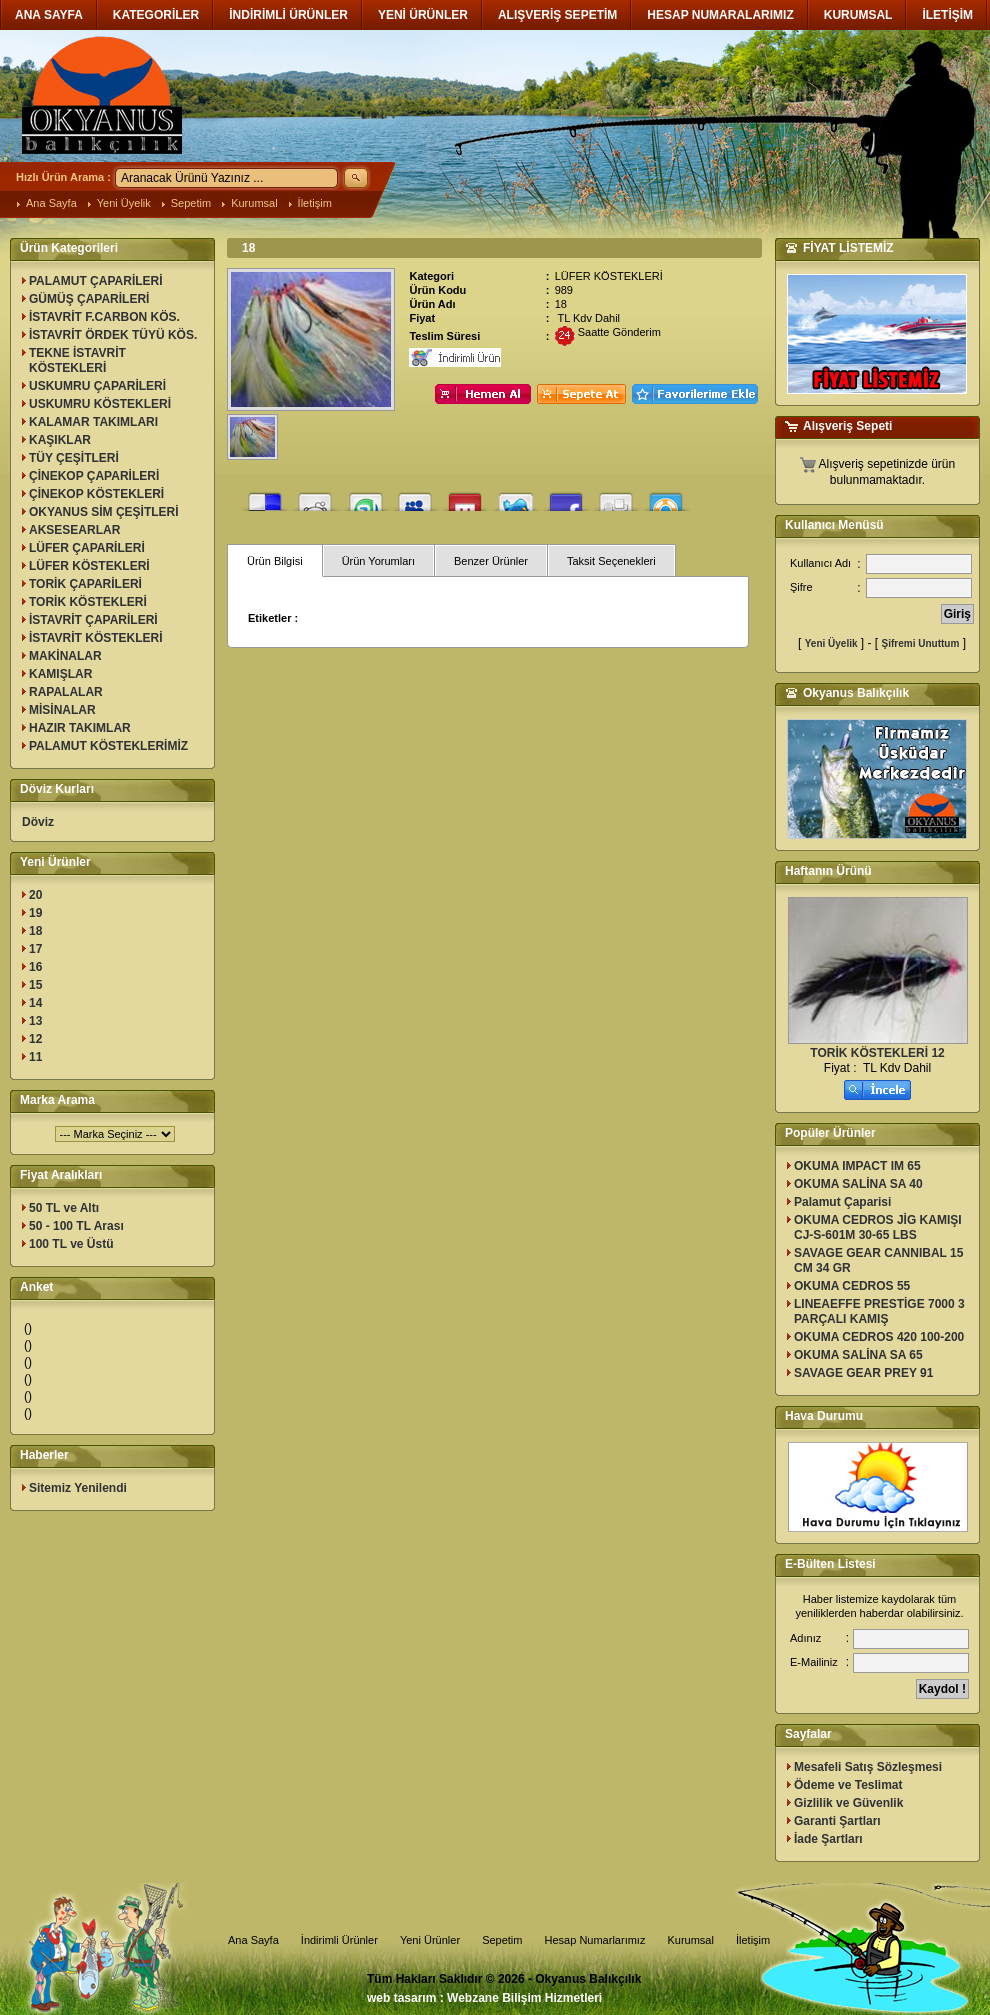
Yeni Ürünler (430, 1940)
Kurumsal (254, 203)
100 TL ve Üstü (71, 1244)
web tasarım (401, 1998)
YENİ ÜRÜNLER (423, 15)
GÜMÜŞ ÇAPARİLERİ (89, 299)
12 (35, 1039)
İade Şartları (828, 1839)
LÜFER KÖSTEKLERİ (89, 566)
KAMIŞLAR (60, 674)
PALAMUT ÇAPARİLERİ (96, 281)
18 (35, 931)
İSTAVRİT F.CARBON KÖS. (104, 317)
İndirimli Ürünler (339, 1940)
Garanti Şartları (837, 1821)
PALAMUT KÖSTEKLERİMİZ (108, 746)
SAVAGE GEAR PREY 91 (863, 1373)
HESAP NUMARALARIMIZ (720, 15)
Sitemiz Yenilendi (78, 1488)
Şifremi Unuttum (921, 643)
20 (35, 895)
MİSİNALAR (62, 710)
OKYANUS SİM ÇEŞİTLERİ (104, 512)
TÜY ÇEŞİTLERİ (74, 458)
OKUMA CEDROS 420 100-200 (879, 1337)
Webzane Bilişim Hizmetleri (524, 1998)
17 (35, 949)
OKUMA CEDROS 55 (852, 1286)
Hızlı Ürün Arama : (63, 177)
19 (35, 913)
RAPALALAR (66, 692)
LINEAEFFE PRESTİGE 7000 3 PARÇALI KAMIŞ (879, 1311)
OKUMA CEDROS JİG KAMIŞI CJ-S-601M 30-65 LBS (878, 1227)
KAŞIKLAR (60, 440)
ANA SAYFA (49, 15)
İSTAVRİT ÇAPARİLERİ (93, 620)
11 (35, 1057)
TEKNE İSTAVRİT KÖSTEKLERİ (77, 360)
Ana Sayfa (51, 203)
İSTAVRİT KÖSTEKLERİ (96, 638)
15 (35, 985)
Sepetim (191, 203)
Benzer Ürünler (491, 561)
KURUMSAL (858, 15)
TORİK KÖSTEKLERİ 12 (877, 1053)
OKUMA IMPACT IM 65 (857, 1166)
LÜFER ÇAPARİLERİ (87, 548)
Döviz (38, 822)
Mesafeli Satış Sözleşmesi (868, 1767)
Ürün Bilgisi (275, 561)
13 (35, 1021)
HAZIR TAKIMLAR (80, 728)
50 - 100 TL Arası (76, 1226)
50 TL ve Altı (64, 1208)
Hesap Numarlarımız (595, 1940)
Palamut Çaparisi (842, 1202)
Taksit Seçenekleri (611, 561)
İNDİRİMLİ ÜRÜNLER (288, 15)
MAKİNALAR (65, 656)
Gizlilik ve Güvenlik (848, 1803)
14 (35, 1003)
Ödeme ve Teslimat (848, 1785)
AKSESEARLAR (74, 530)
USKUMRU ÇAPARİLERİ (97, 386)
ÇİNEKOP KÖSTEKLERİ (96, 494)
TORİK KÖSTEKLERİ (88, 602)
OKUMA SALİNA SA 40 (858, 1184)
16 (35, 967)
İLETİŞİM (947, 15)
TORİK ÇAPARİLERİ (85, 584)
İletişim (315, 203)
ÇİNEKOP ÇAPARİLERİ (94, 476)
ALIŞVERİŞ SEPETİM (557, 15)
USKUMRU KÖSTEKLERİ (100, 404)
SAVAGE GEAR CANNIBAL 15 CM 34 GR (878, 1260)
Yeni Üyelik (124, 203)
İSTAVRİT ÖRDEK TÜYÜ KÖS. (113, 335)
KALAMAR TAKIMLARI (93, 422)
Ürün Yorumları (378, 561)
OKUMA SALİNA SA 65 (858, 1355)
